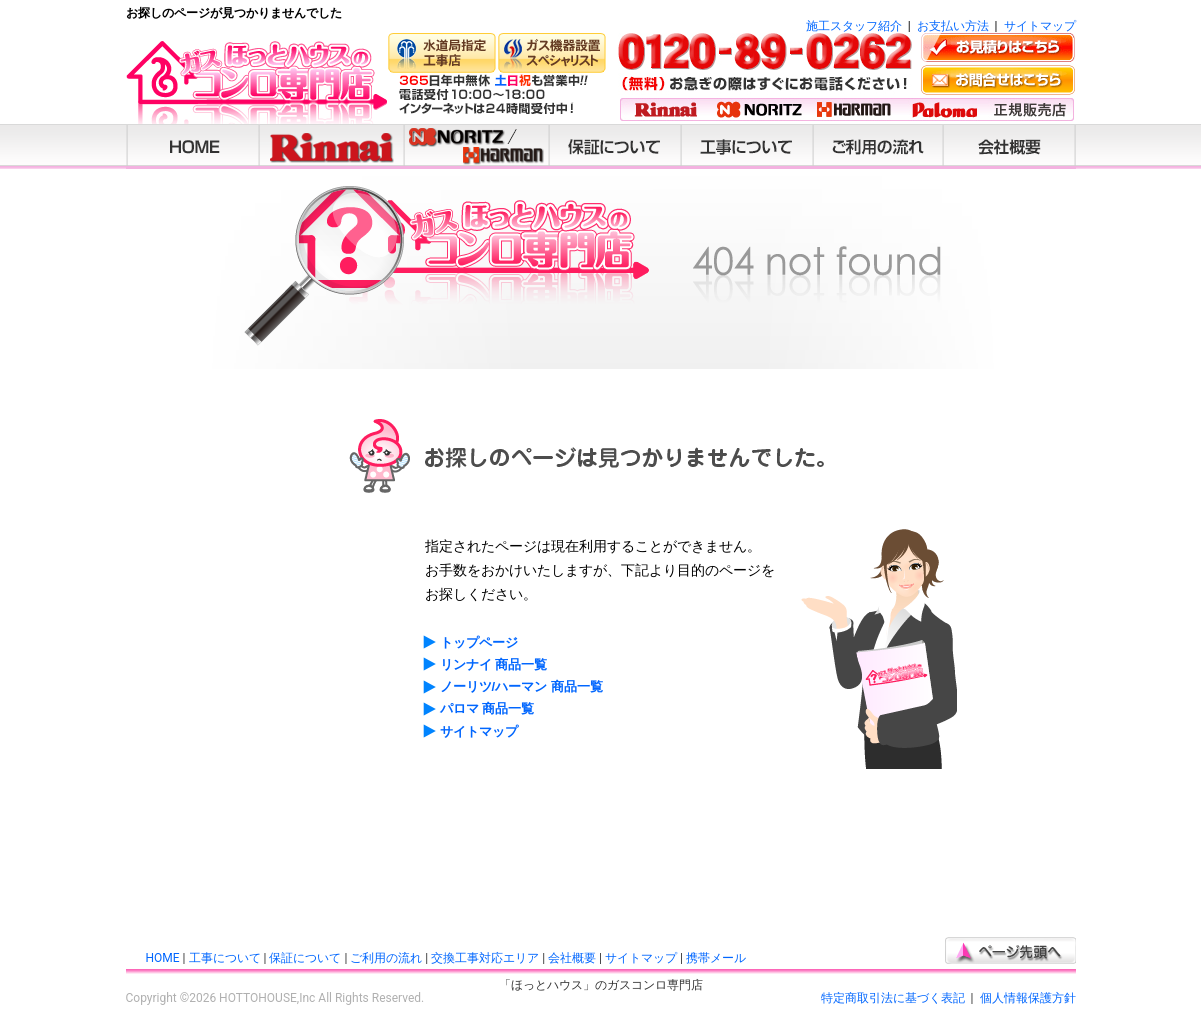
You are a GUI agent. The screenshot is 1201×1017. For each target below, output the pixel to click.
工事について (225, 958)
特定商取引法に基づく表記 (893, 998)
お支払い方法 (953, 26)
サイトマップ (1040, 26)
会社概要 (572, 958)
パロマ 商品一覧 (487, 708)
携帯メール (716, 958)
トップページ (479, 642)
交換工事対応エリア (485, 958)
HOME (163, 958)
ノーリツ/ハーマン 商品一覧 (521, 686)
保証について (305, 958)
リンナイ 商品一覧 (494, 664)
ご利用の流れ (386, 958)
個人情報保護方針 (1028, 998)
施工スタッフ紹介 (854, 26)
